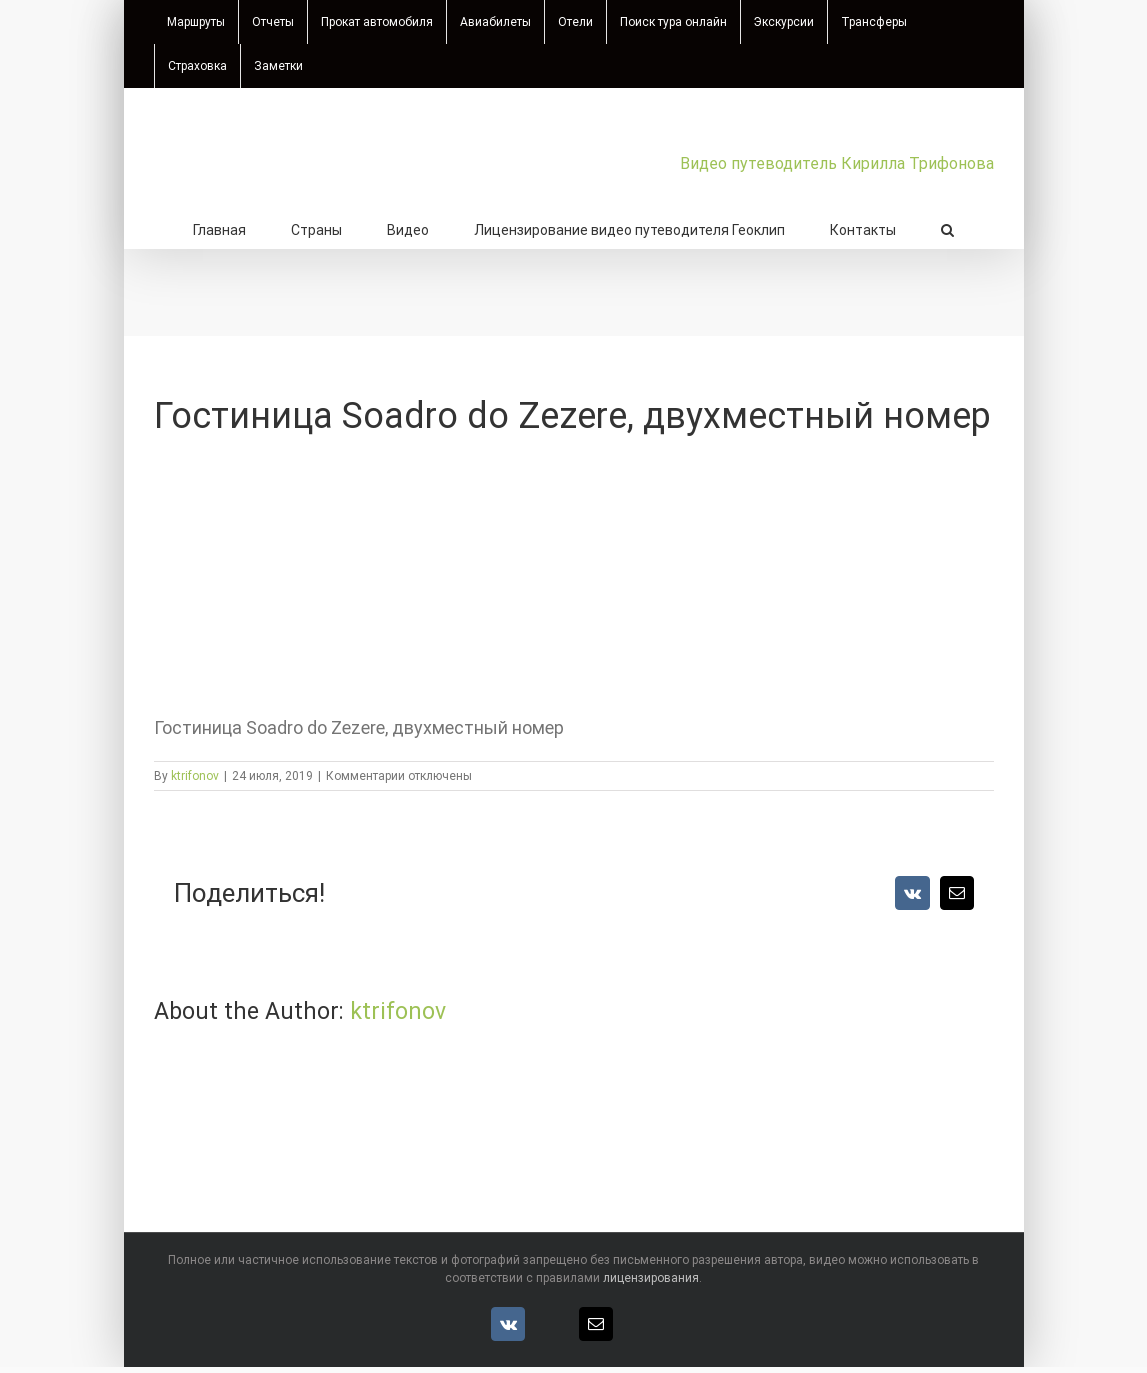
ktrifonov (195, 776)
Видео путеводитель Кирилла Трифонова (837, 163)
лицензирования (651, 1278)
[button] (947, 228)
